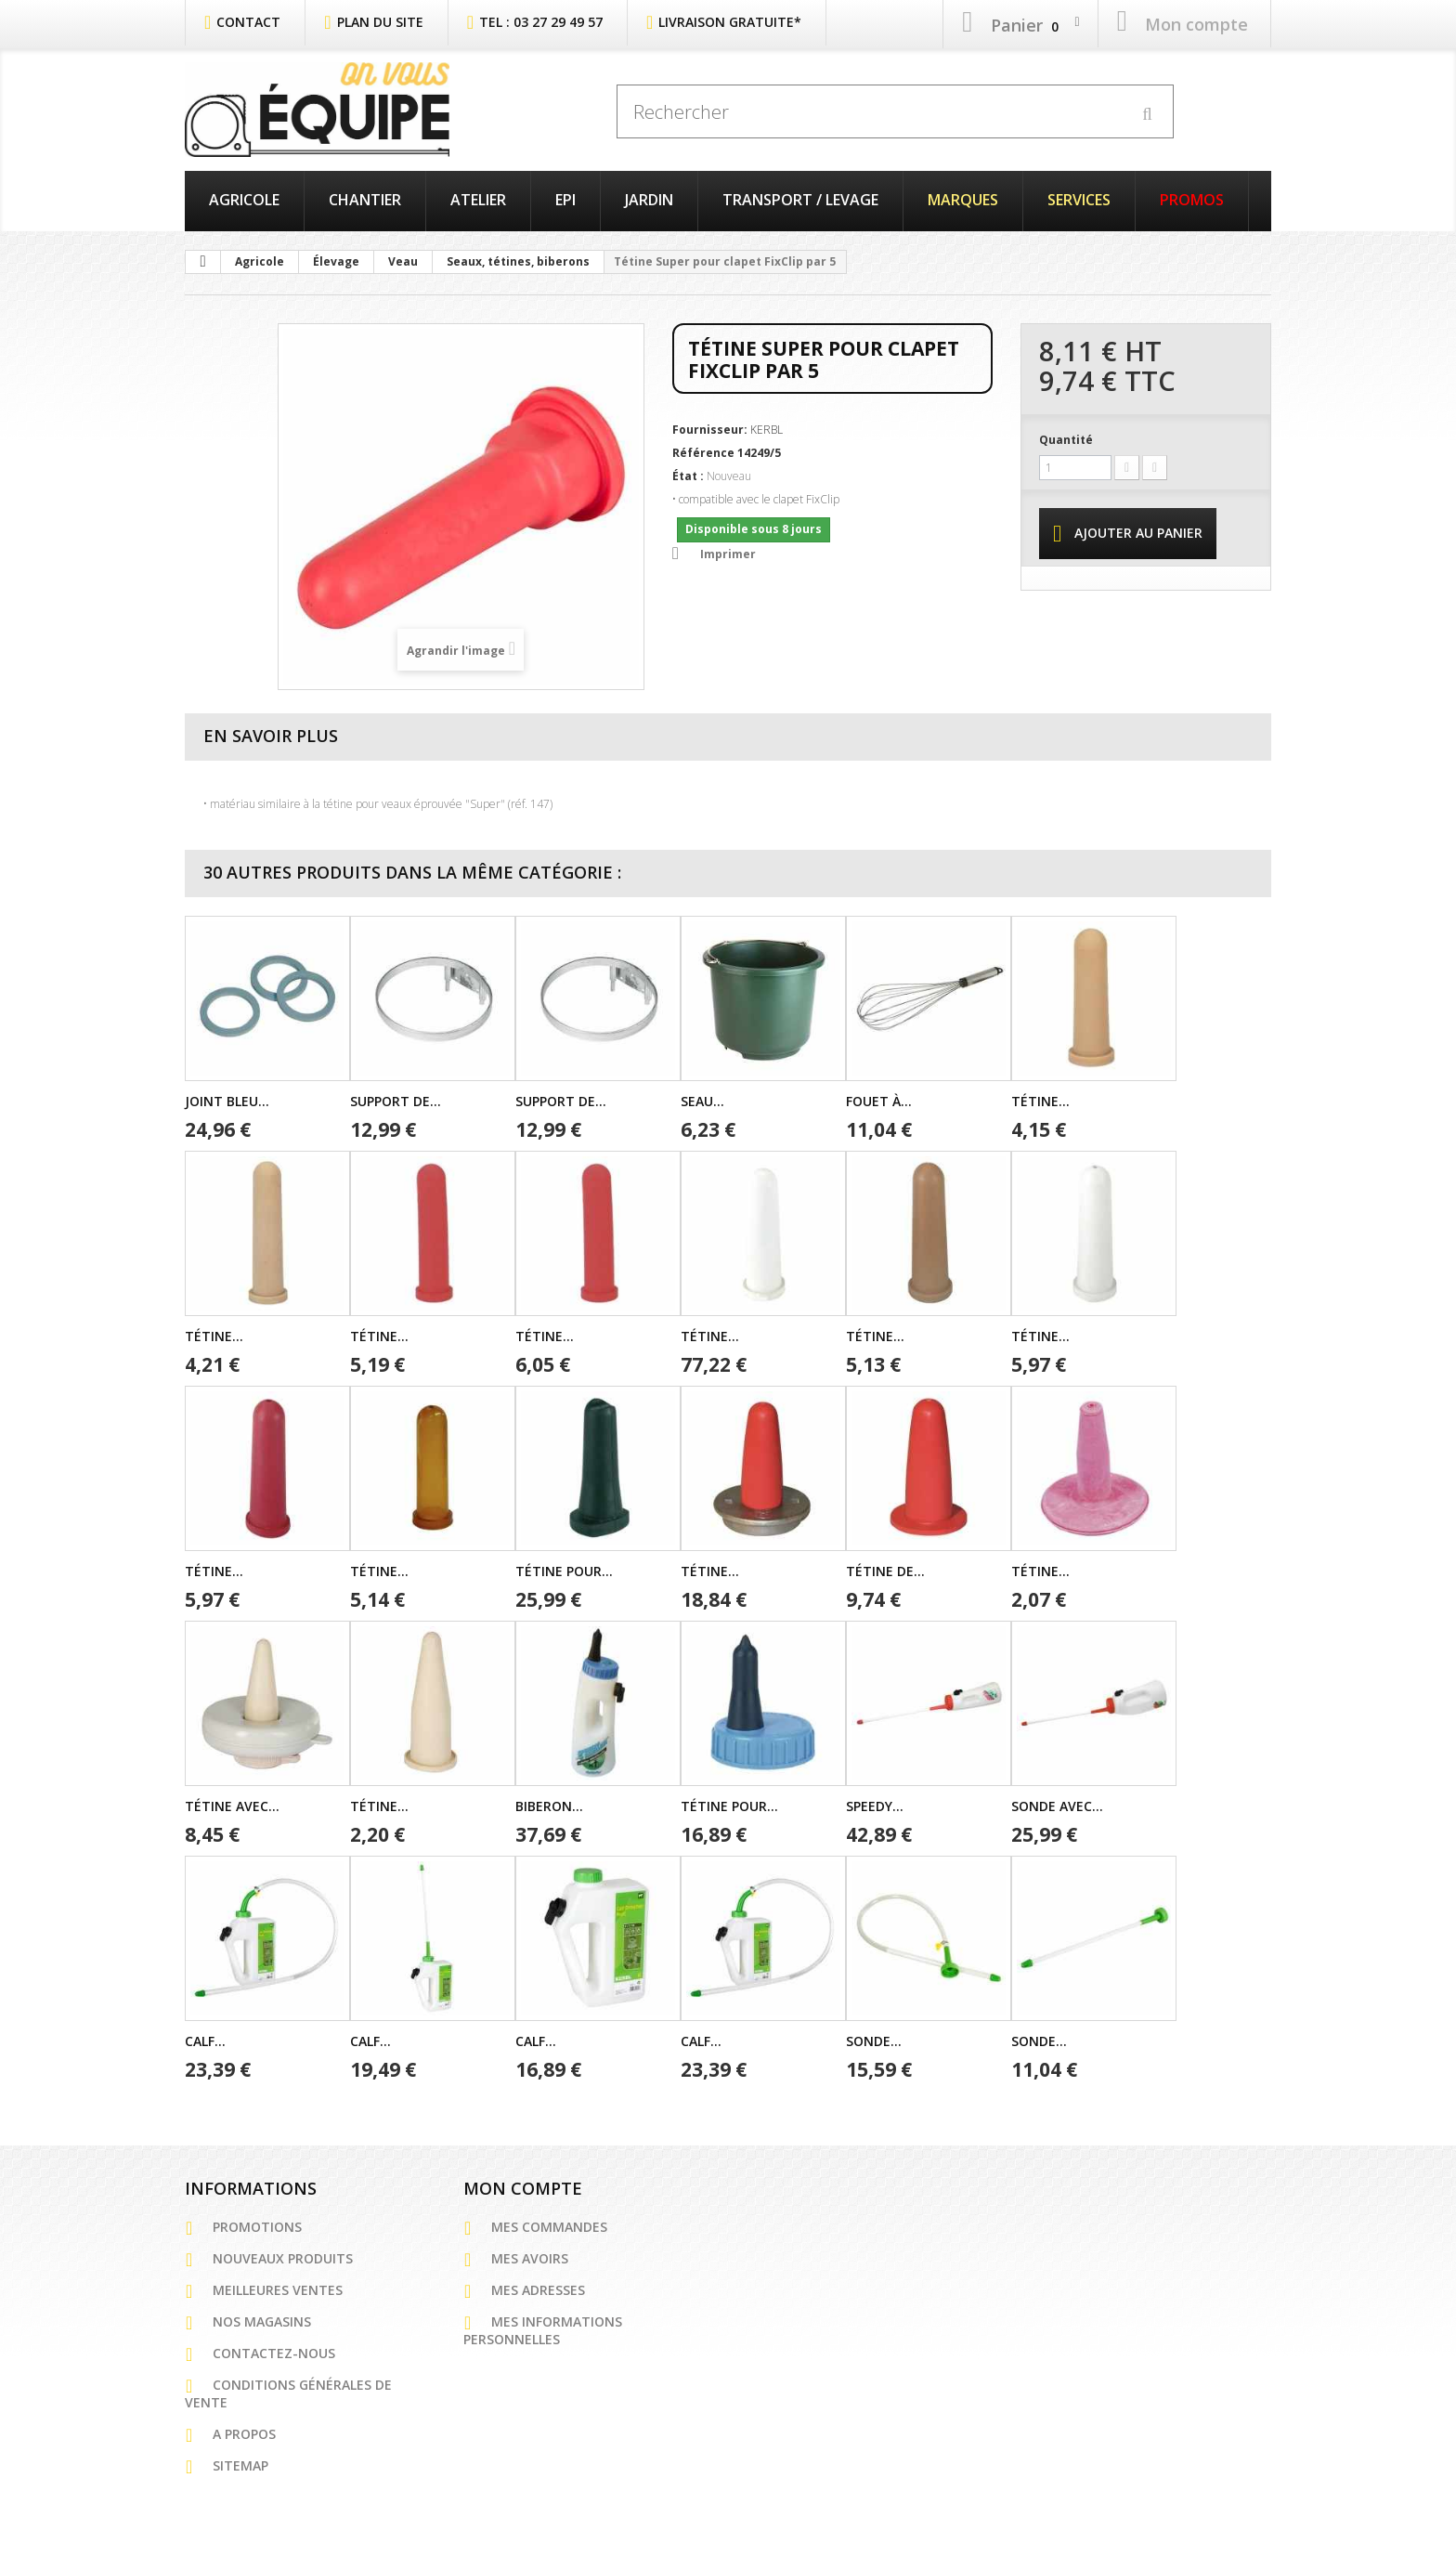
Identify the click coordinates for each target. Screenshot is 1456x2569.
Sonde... (874, 2041)
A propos (244, 2434)
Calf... (205, 2041)
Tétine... (1040, 1101)
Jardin (649, 199)
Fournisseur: (710, 429)
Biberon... (549, 1806)
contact (248, 22)
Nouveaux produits (283, 2258)
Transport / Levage (800, 199)
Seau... (702, 1101)
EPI (565, 199)
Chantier (365, 199)
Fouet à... (879, 1101)
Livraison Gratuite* (729, 22)
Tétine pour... (564, 1571)
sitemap (240, 2465)
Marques (963, 199)
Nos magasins (262, 2321)
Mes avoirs (529, 2258)
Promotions (257, 2227)
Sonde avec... (1057, 1806)
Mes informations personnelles (542, 2330)
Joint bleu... (227, 1101)
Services (1079, 199)
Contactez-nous (274, 2353)
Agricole (244, 199)
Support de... (395, 1101)
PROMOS (1192, 199)
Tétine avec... (232, 1806)
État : (688, 476)
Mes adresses (538, 2290)
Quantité (1066, 440)
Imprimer (728, 554)
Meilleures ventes (278, 2290)
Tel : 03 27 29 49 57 (541, 22)
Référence (703, 453)
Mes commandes (549, 2227)
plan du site (380, 22)
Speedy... (875, 1806)
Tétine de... (885, 1571)
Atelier (478, 199)
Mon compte (522, 2188)
